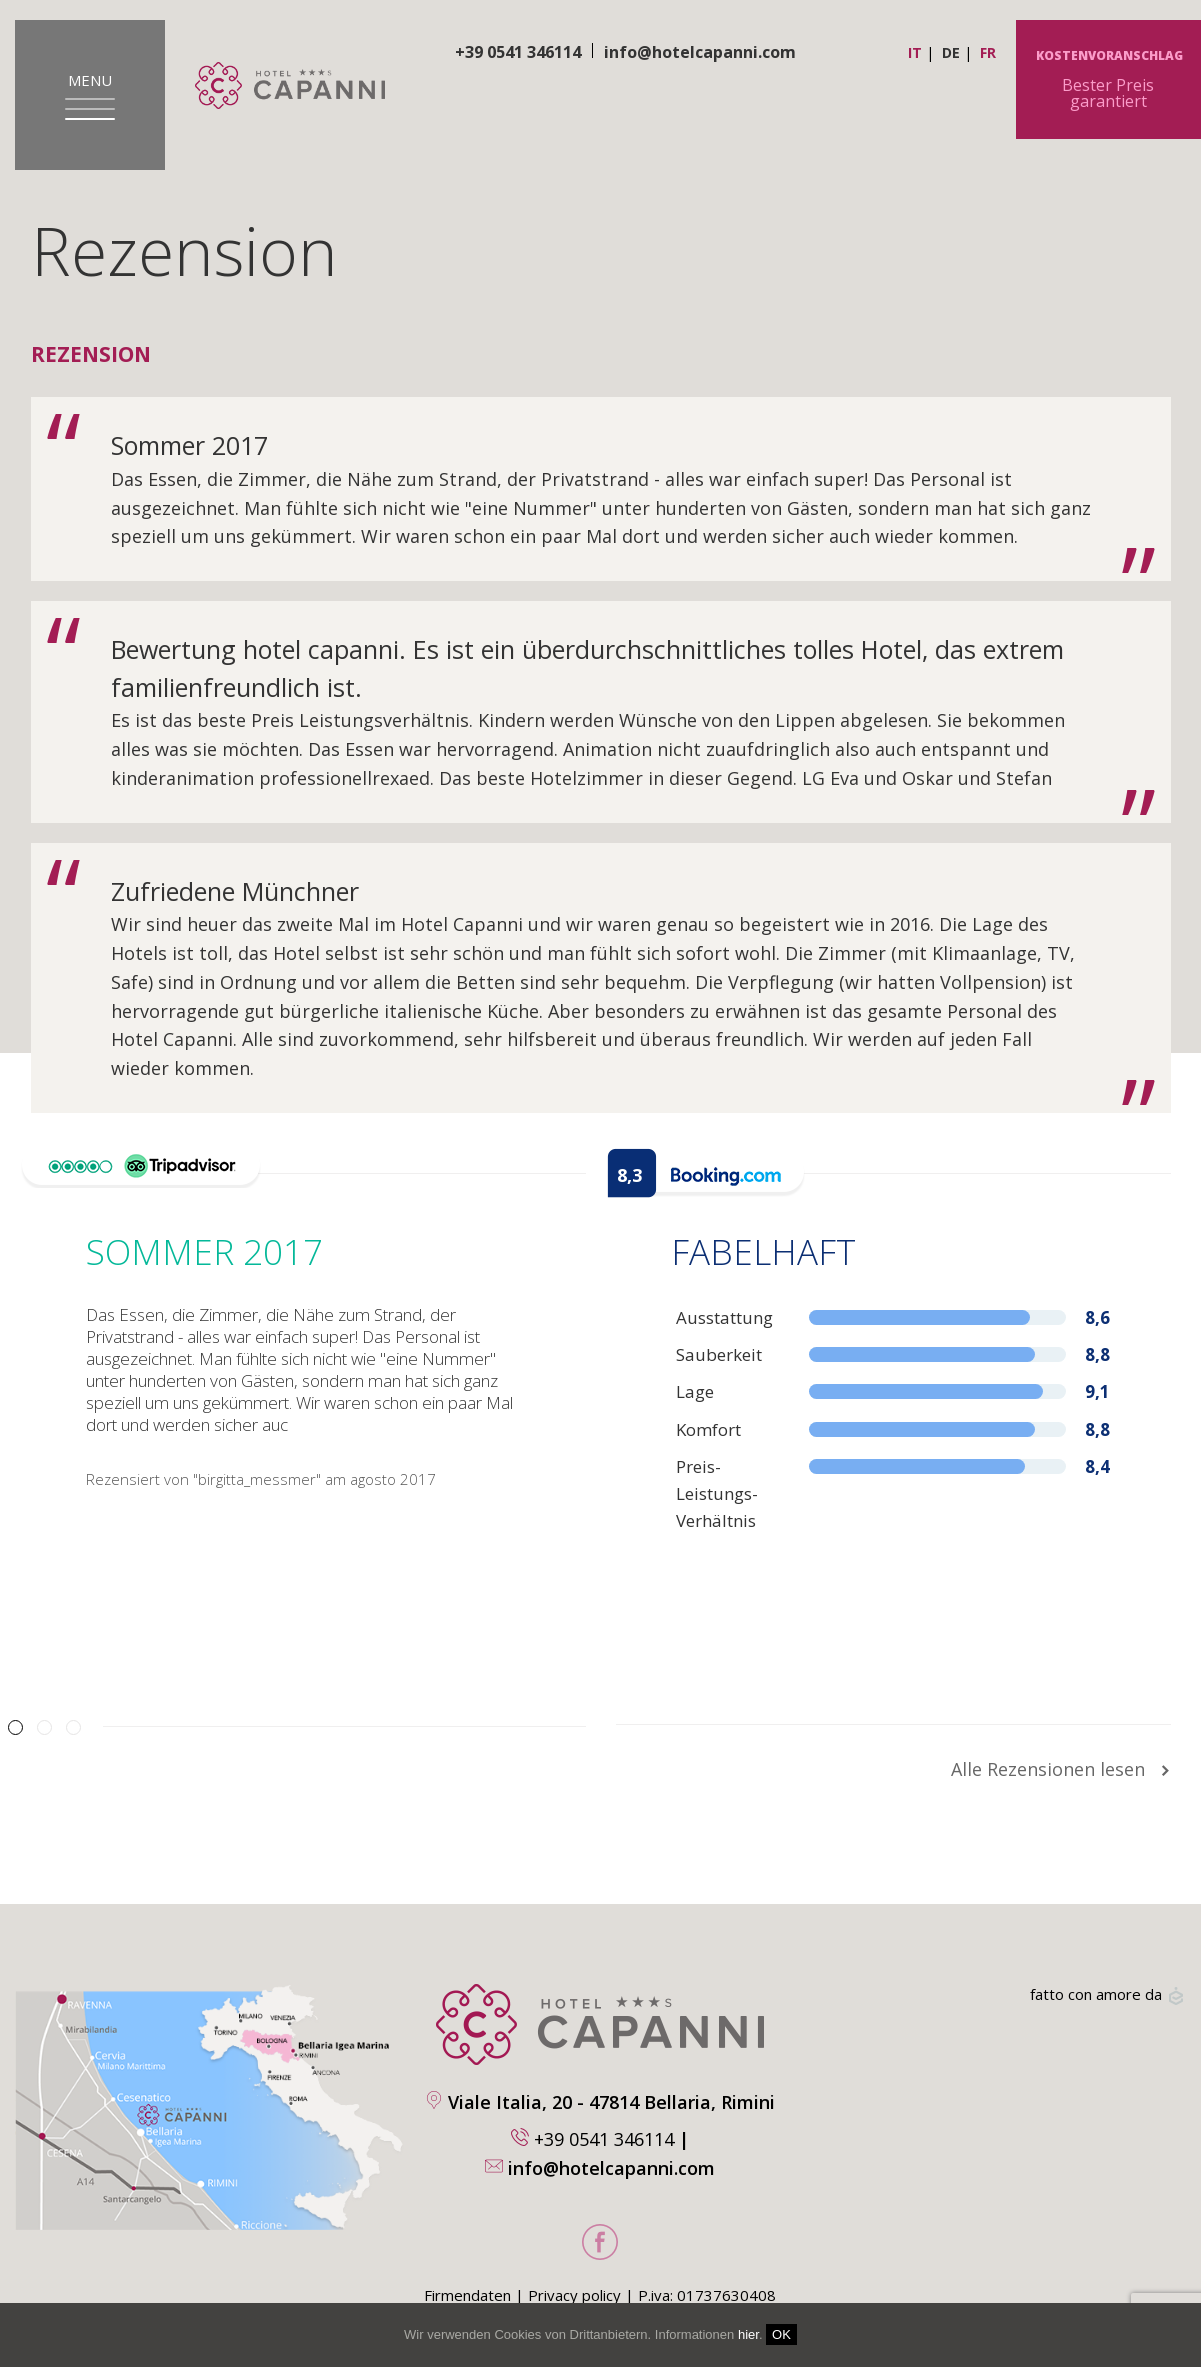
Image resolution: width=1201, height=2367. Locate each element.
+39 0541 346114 (604, 2139)
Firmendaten (467, 2295)
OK (781, 2334)
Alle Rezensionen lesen (1061, 1769)
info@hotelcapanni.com (700, 52)
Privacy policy (574, 2295)
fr (988, 52)
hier (748, 2334)
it (915, 52)
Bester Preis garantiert (1108, 81)
